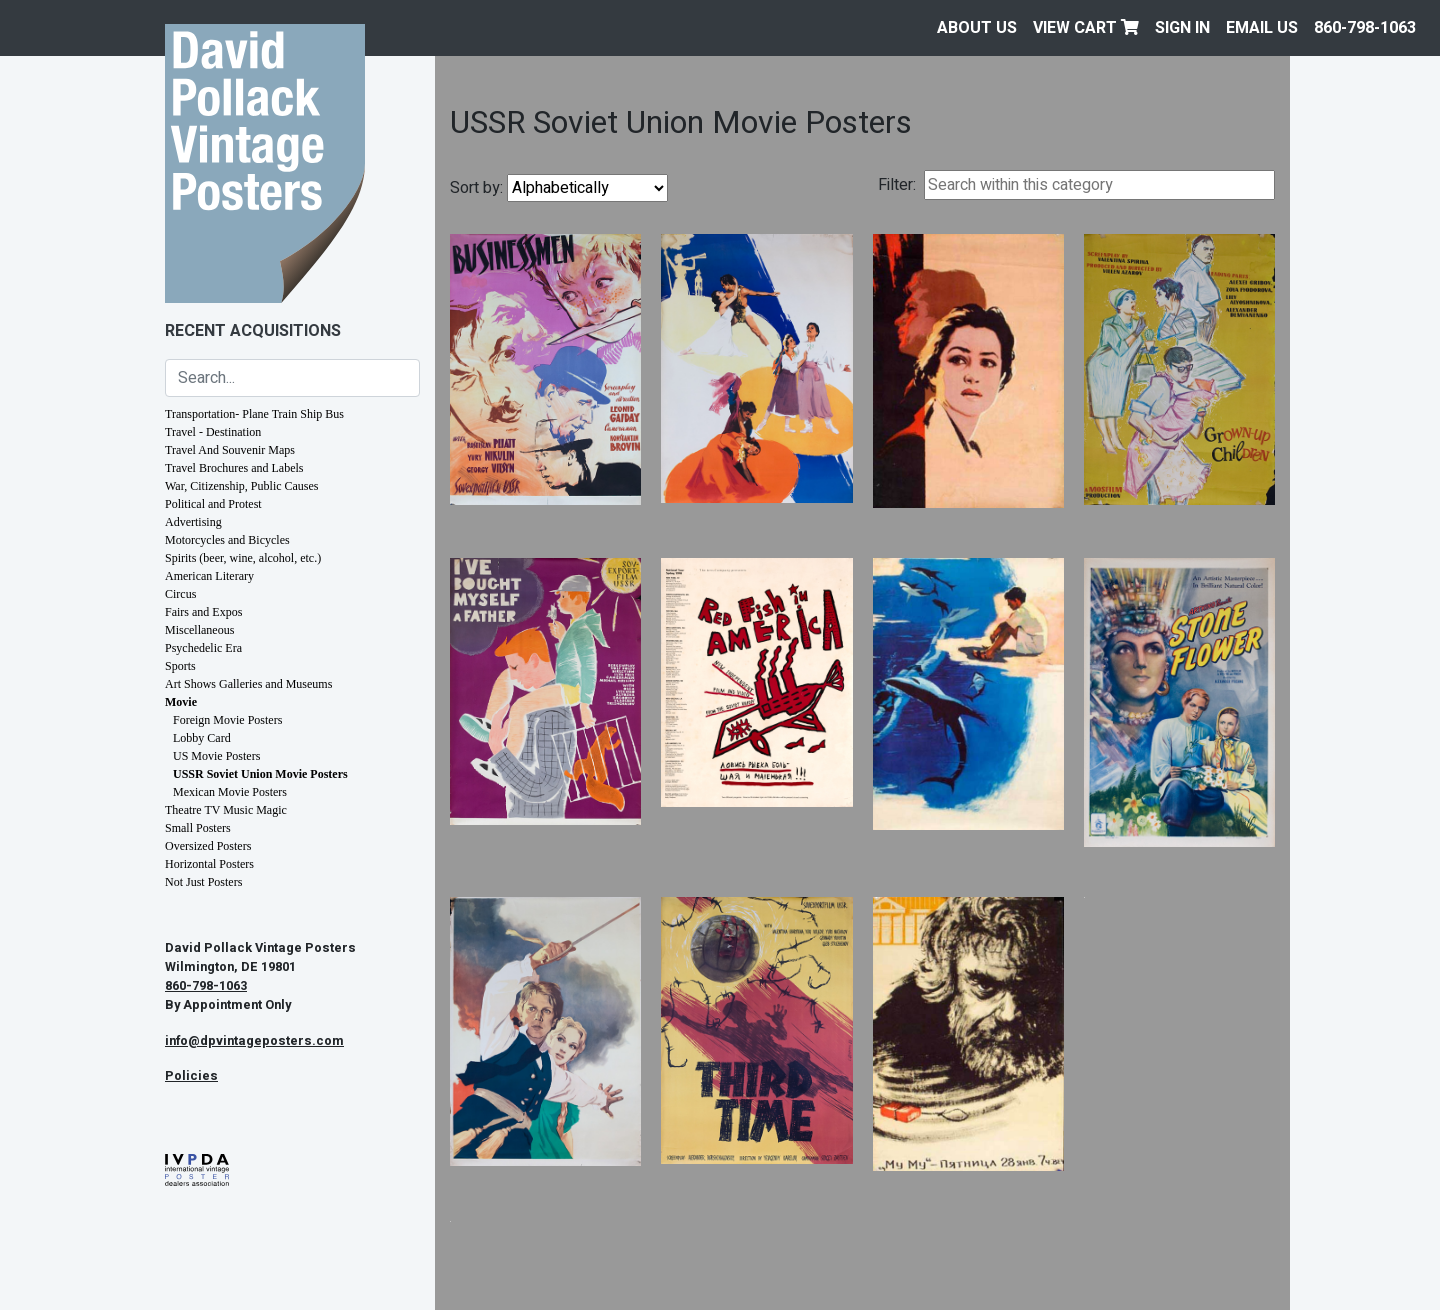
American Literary (209, 576)
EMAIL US (1262, 28)
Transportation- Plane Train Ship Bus (254, 414)
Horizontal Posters (209, 864)
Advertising (193, 522)
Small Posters (198, 828)
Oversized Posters (208, 846)
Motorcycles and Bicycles (227, 540)
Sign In (1182, 28)
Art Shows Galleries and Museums (248, 684)
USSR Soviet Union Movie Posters (260, 774)
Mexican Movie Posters (230, 792)
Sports (180, 666)
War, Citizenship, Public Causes (242, 486)
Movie (181, 702)
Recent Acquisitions (253, 331)
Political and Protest (213, 504)
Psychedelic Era (203, 648)
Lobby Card (202, 738)
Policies (191, 1076)
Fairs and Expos (203, 612)
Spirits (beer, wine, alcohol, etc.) (243, 558)
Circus (180, 594)
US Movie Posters (216, 756)
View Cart (1086, 28)
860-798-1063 (1365, 28)
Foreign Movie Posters (227, 720)
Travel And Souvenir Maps (230, 450)
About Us (977, 28)
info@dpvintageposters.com (254, 1041)
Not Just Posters (203, 882)
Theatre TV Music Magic (226, 810)
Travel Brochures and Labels (234, 468)
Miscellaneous (199, 630)
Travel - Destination (213, 432)
